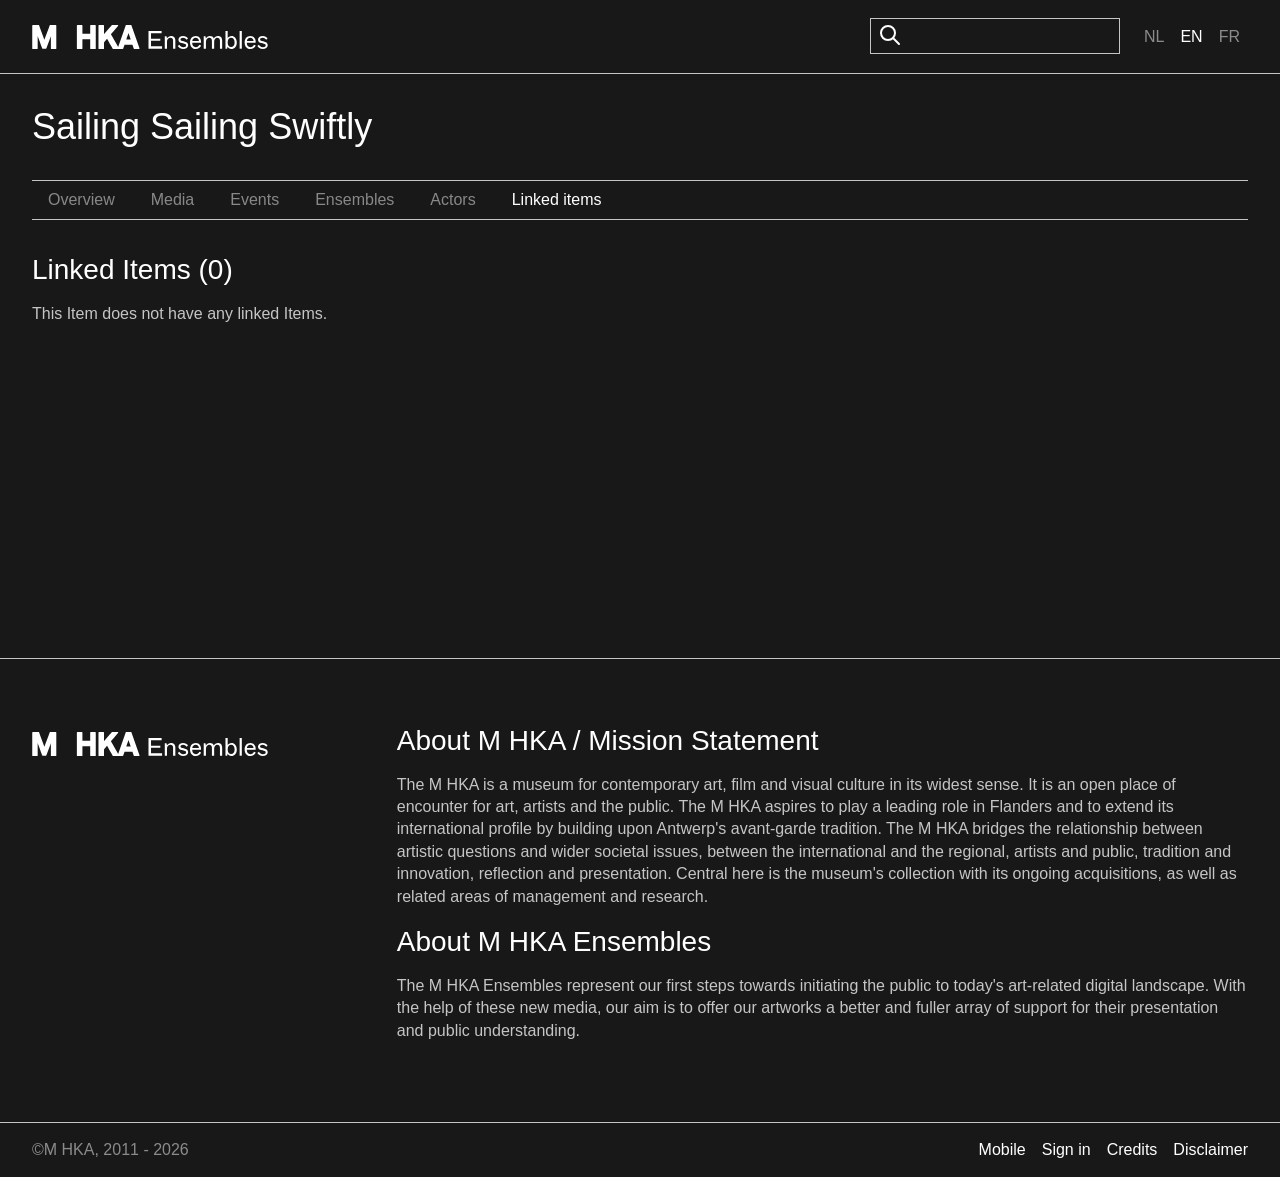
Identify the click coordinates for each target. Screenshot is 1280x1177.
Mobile (1002, 1149)
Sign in (1066, 1149)
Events (254, 199)
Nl (1154, 36)
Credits (1132, 1149)
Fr (1229, 36)
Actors (452, 199)
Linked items (557, 199)
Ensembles (354, 199)
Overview (81, 199)
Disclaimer (1210, 1149)
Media (173, 199)
